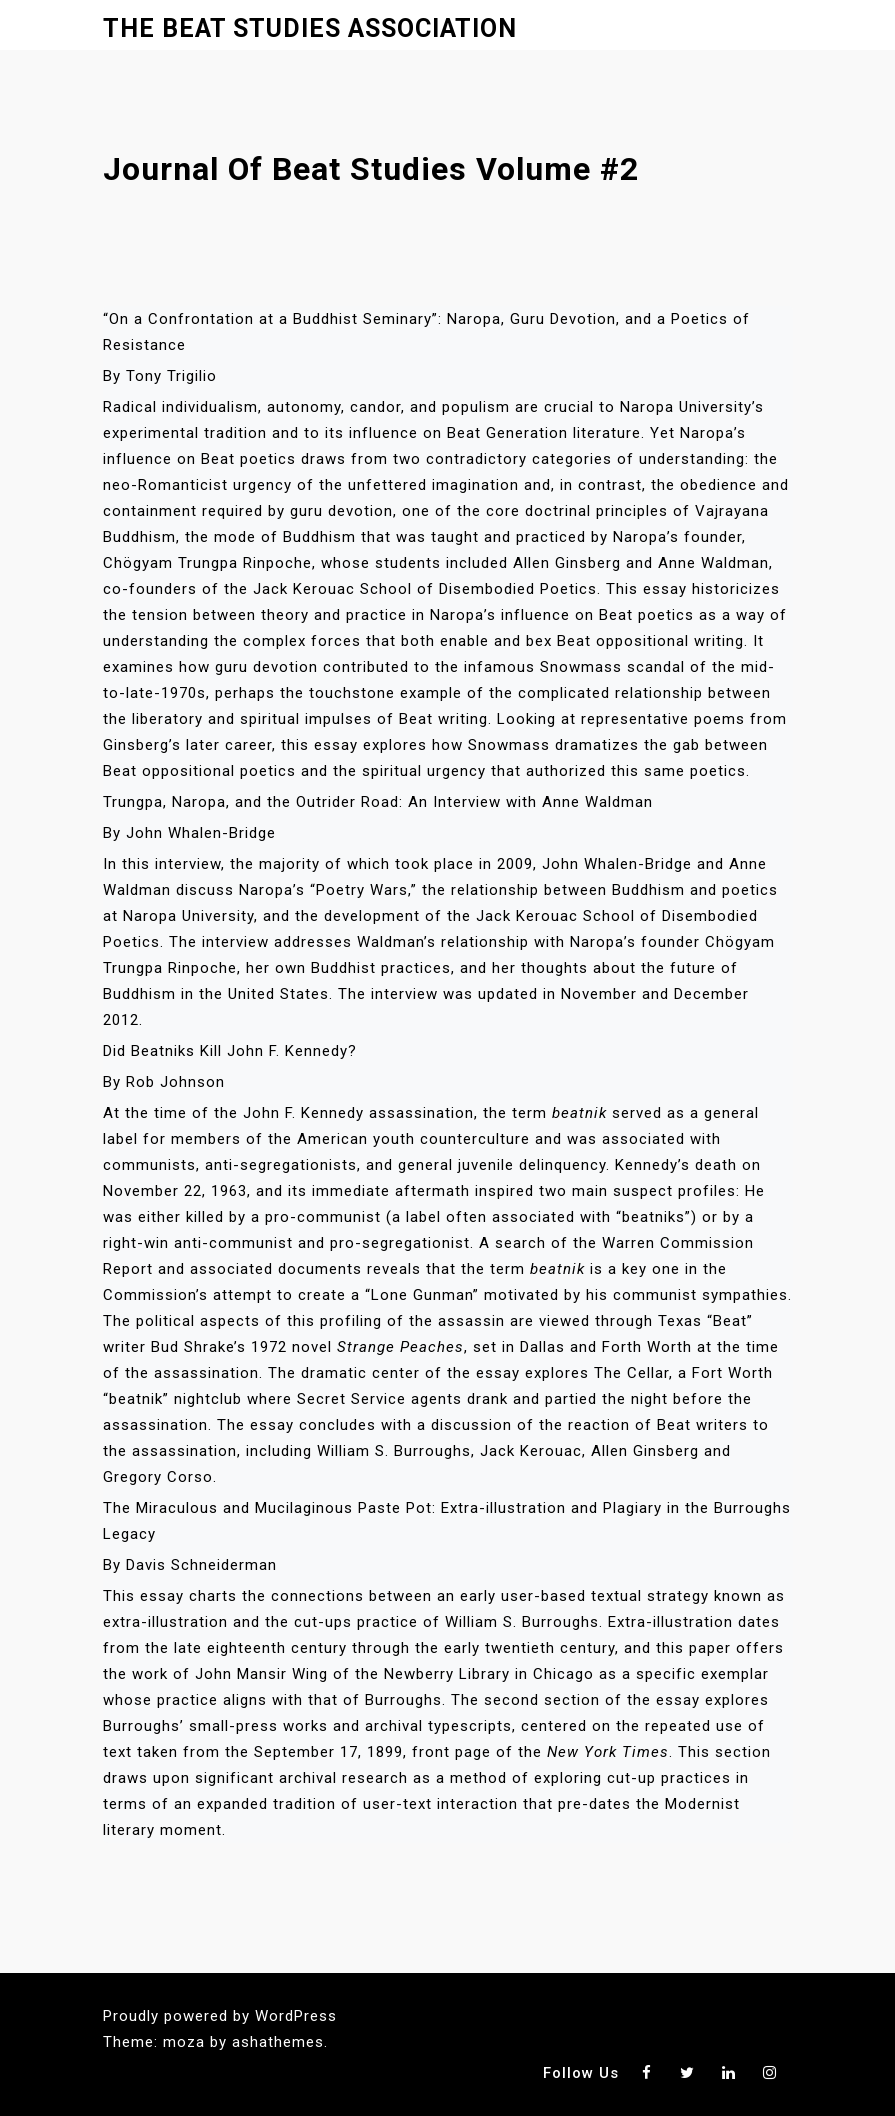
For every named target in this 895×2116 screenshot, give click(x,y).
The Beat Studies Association (310, 28)
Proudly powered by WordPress (220, 2016)
